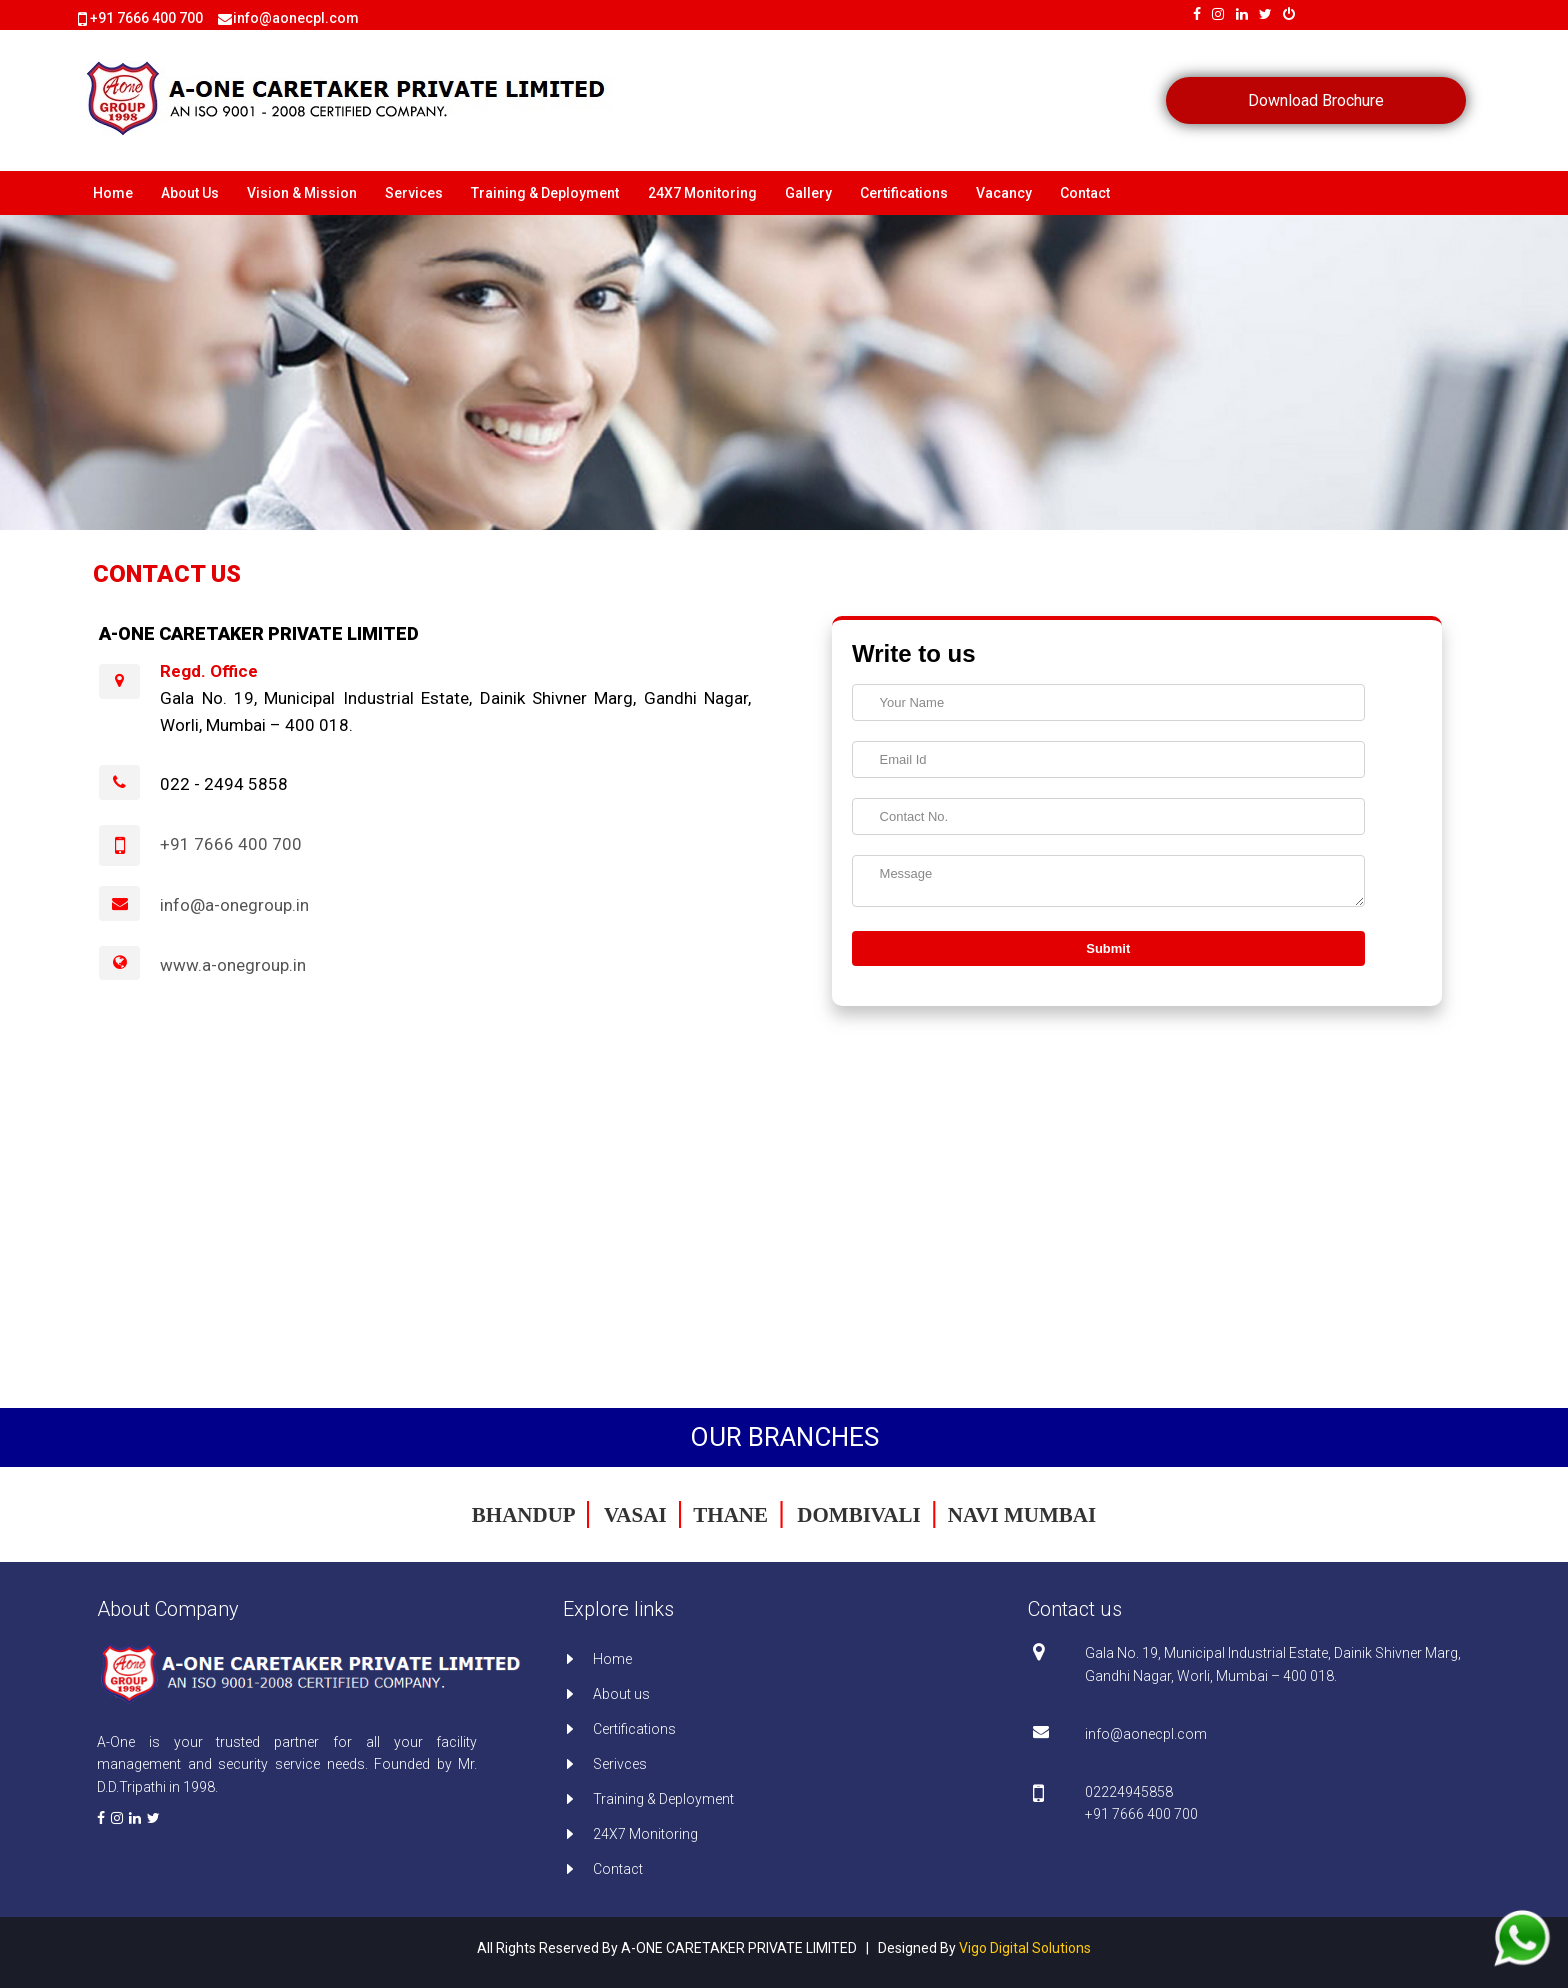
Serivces (620, 1764)
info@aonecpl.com (1146, 1734)
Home (113, 193)
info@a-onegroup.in (234, 905)
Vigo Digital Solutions (1025, 1948)
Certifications (904, 193)
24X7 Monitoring (702, 193)
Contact (1085, 193)
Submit (1108, 948)
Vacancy (1004, 193)
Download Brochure (1316, 100)
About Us (190, 193)
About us (621, 1694)
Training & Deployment (545, 193)
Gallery (808, 193)
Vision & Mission (302, 193)
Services (414, 193)
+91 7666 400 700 (146, 18)
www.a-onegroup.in (233, 965)
